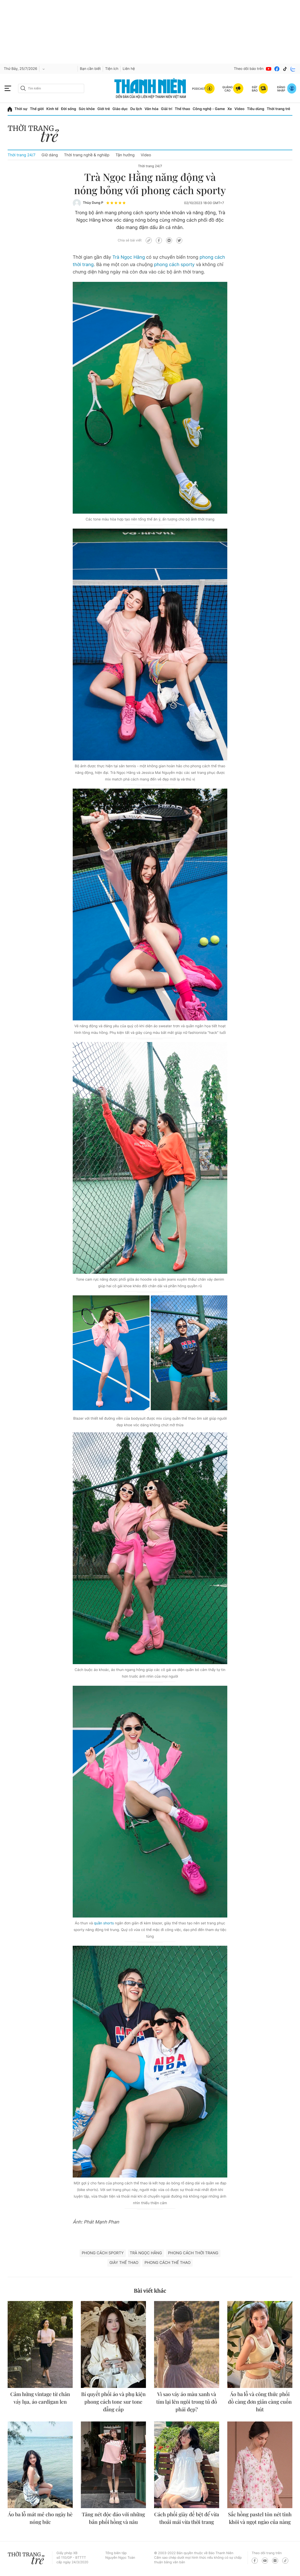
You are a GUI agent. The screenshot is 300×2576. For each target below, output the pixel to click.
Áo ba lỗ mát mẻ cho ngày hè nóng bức (40, 2518)
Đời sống (68, 109)
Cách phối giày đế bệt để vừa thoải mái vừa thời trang (186, 2518)
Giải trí (166, 109)
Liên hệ (129, 69)
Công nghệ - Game (209, 109)
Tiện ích (111, 69)
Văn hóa (152, 109)
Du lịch (136, 109)
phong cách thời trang (193, 2252)
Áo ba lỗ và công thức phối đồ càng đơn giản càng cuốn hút (260, 2402)
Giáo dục (120, 109)
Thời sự (20, 109)
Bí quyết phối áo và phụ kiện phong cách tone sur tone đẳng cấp (113, 2402)
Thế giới (37, 109)
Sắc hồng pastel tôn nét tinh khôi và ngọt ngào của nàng (260, 2518)
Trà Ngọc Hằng (128, 257)
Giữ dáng (49, 154)
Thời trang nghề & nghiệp (87, 154)
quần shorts (104, 1923)
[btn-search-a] (23, 88)
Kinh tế (52, 109)
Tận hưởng (124, 154)
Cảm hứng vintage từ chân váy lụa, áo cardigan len (40, 2398)
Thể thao (182, 109)
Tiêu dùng (255, 109)
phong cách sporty (174, 264)
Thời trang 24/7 (21, 154)
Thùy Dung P (93, 203)
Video (239, 109)
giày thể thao (123, 2262)
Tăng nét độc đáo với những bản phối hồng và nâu (113, 2518)
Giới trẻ (103, 109)
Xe (230, 109)
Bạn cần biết (90, 69)
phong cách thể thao (167, 2262)
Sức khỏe (87, 109)
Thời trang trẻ (278, 109)
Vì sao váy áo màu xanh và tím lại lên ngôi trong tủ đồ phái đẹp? (186, 2402)
